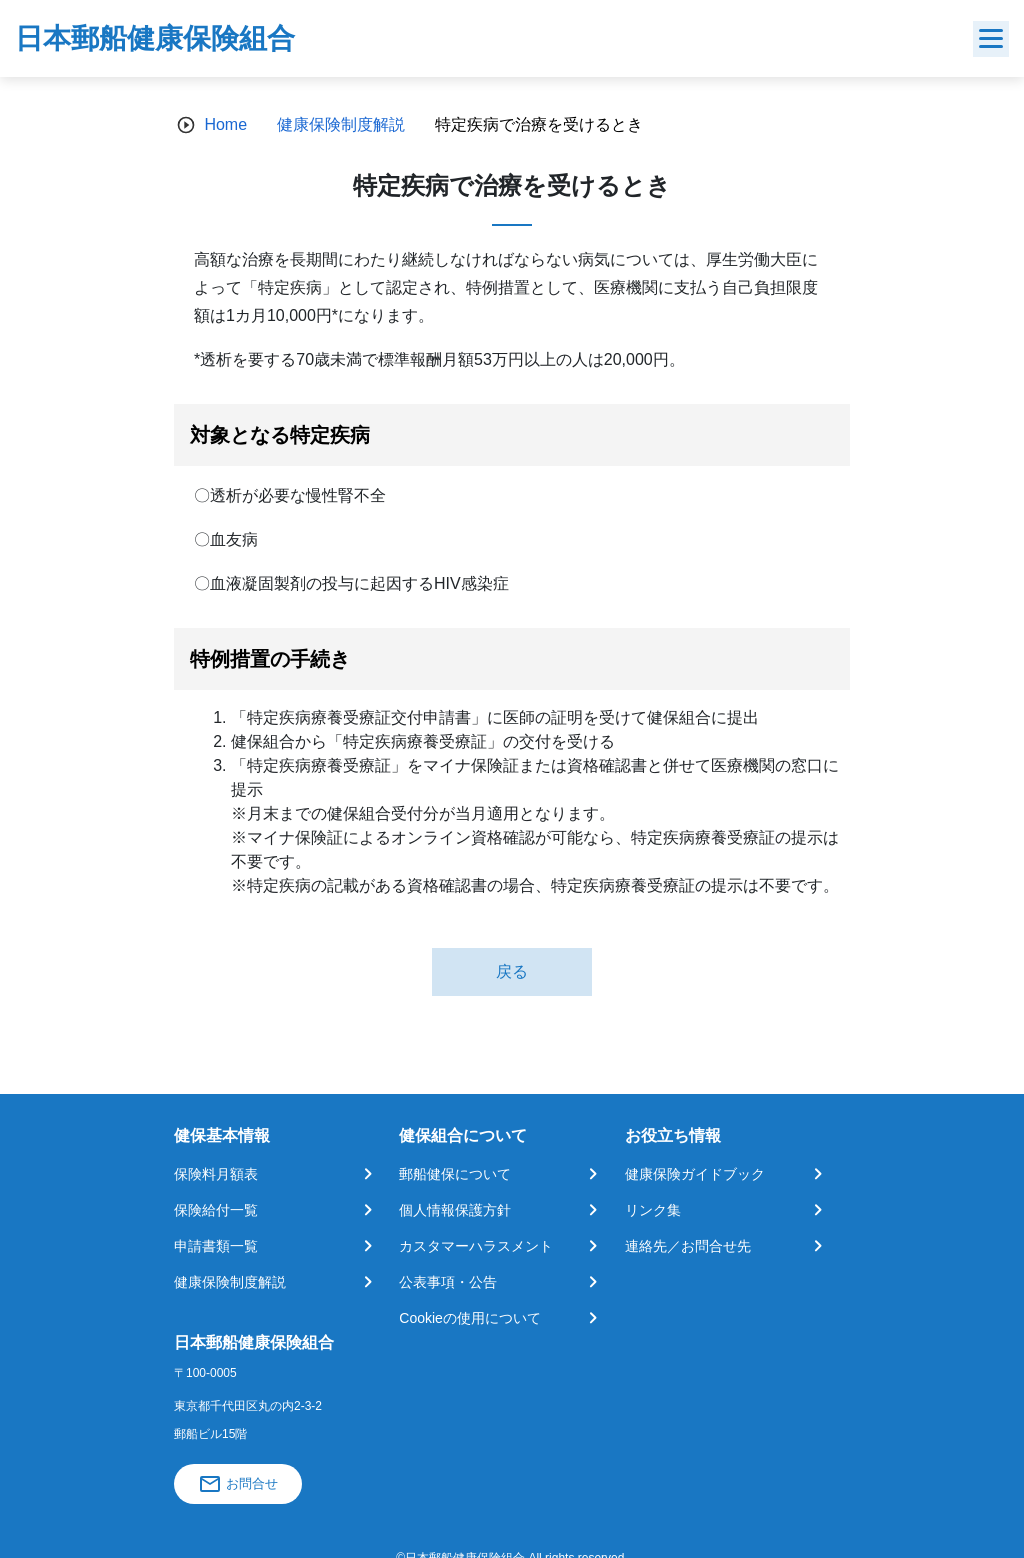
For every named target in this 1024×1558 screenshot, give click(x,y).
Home (225, 124)
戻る (512, 971)
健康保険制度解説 (341, 124)
